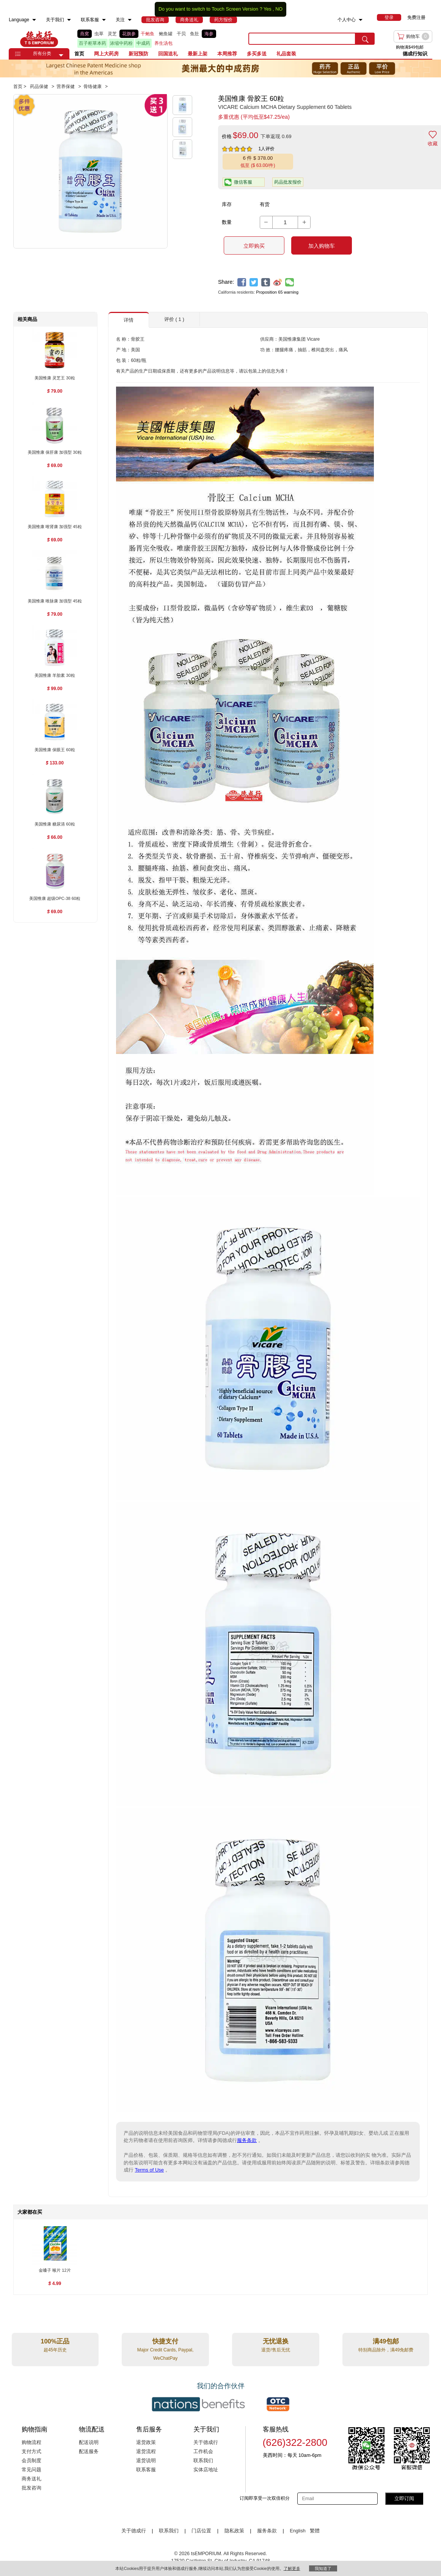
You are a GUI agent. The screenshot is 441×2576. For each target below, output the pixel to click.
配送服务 (89, 2451)
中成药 (143, 43)
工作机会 (203, 2451)
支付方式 (31, 2451)
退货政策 (146, 2442)
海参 (208, 33)
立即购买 (254, 246)
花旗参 (129, 33)
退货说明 (146, 2460)
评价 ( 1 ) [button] (174, 319)
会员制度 (31, 2460)
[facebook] (241, 282)
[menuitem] (34, 20)
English (298, 2531)
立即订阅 (404, 2498)
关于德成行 (205, 2442)
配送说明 (89, 2442)
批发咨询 (31, 2488)
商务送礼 (31, 2479)
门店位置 (201, 2531)
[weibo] (277, 282)
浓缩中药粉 (121, 43)
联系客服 (146, 2469)
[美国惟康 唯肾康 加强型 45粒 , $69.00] (55, 527)
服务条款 (247, 2140)
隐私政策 (234, 2531)
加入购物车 (321, 246)
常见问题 (31, 2469)
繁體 (315, 2531)
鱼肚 (194, 33)
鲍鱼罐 (166, 33)
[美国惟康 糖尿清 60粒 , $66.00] (55, 824)
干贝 (181, 33)
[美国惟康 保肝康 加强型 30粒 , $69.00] (55, 452)
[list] (157, 38)
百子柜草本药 (92, 43)
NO (278, 9)
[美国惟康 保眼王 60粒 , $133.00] (55, 750)
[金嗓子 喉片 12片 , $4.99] (55, 2271)
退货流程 (146, 2451)
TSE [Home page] (39, 38)
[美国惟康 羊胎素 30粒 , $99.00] (55, 676)
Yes (268, 9)
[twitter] (254, 282)
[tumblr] (265, 282)
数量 (227, 222)
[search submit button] (365, 39)
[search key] (302, 39)
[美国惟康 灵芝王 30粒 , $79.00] (55, 378)
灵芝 (112, 33)
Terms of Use (149, 2170)
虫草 (99, 33)
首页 (79, 54)
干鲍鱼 (147, 33)
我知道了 (323, 2568)
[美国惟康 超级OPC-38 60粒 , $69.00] (55, 899)
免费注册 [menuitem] (416, 17)
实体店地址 (205, 2469)
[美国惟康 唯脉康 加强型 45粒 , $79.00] (55, 601)
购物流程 (31, 2442)
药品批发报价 (287, 182)
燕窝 (84, 33)
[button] (61, 55)
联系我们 (203, 2460)
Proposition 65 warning (277, 292)
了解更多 (292, 2568)
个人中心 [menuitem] (346, 19)
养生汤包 (163, 43)
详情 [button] (128, 320)
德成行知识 (415, 54)
